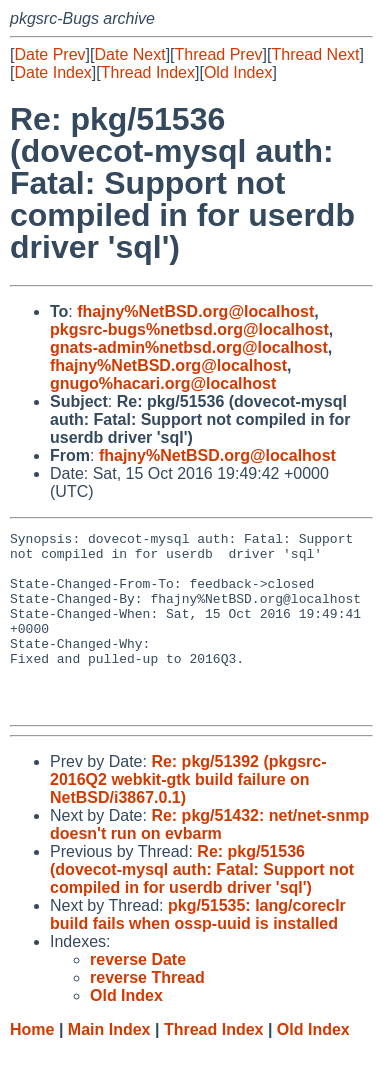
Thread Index (148, 72)
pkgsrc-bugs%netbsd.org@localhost (189, 329)
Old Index (238, 72)
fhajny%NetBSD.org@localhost (195, 311)
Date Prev (49, 54)
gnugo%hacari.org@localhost (163, 383)
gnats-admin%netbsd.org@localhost (189, 347)
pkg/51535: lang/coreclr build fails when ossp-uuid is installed (198, 950)
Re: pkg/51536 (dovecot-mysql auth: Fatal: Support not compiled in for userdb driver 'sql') (202, 905)
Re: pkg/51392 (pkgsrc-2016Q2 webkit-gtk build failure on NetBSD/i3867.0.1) (188, 815)
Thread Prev (219, 54)
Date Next (129, 54)
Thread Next (315, 54)
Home (32, 1065)
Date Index (52, 72)
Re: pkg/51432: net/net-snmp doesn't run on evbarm (209, 860)
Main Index (109, 1065)
